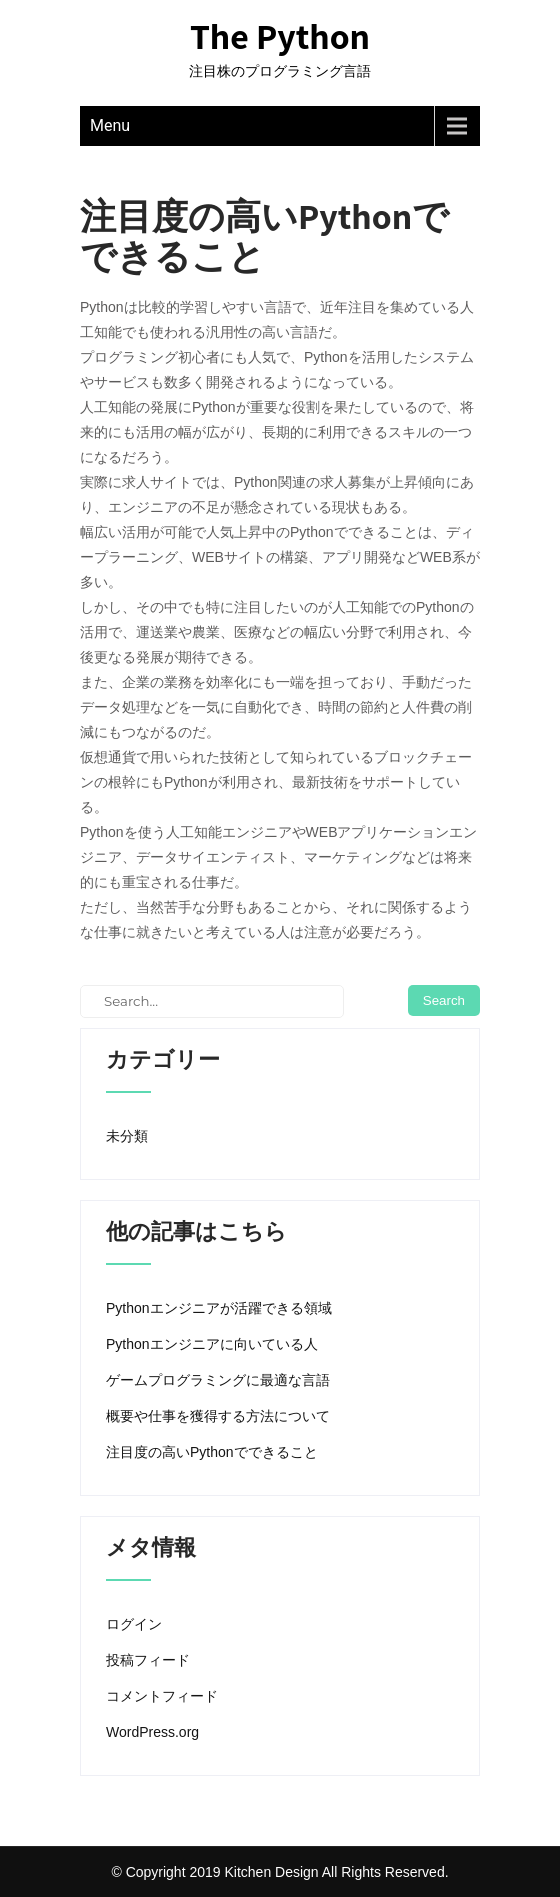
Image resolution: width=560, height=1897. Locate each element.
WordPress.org (152, 1732)
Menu (110, 125)
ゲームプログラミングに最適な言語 (218, 1380)
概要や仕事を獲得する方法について (218, 1416)
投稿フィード (148, 1660)
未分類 (127, 1136)
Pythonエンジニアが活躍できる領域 (219, 1308)
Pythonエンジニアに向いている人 (212, 1344)
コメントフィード (162, 1696)
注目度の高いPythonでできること (212, 1452)
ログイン (134, 1624)
